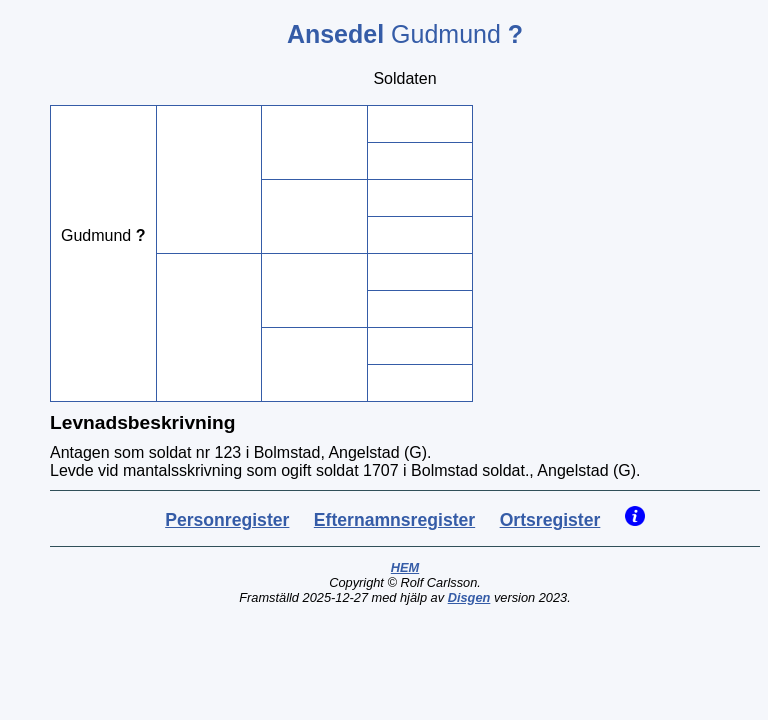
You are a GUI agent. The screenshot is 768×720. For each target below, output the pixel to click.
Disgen (469, 597)
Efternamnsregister (394, 520)
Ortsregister (550, 520)
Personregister (227, 520)
